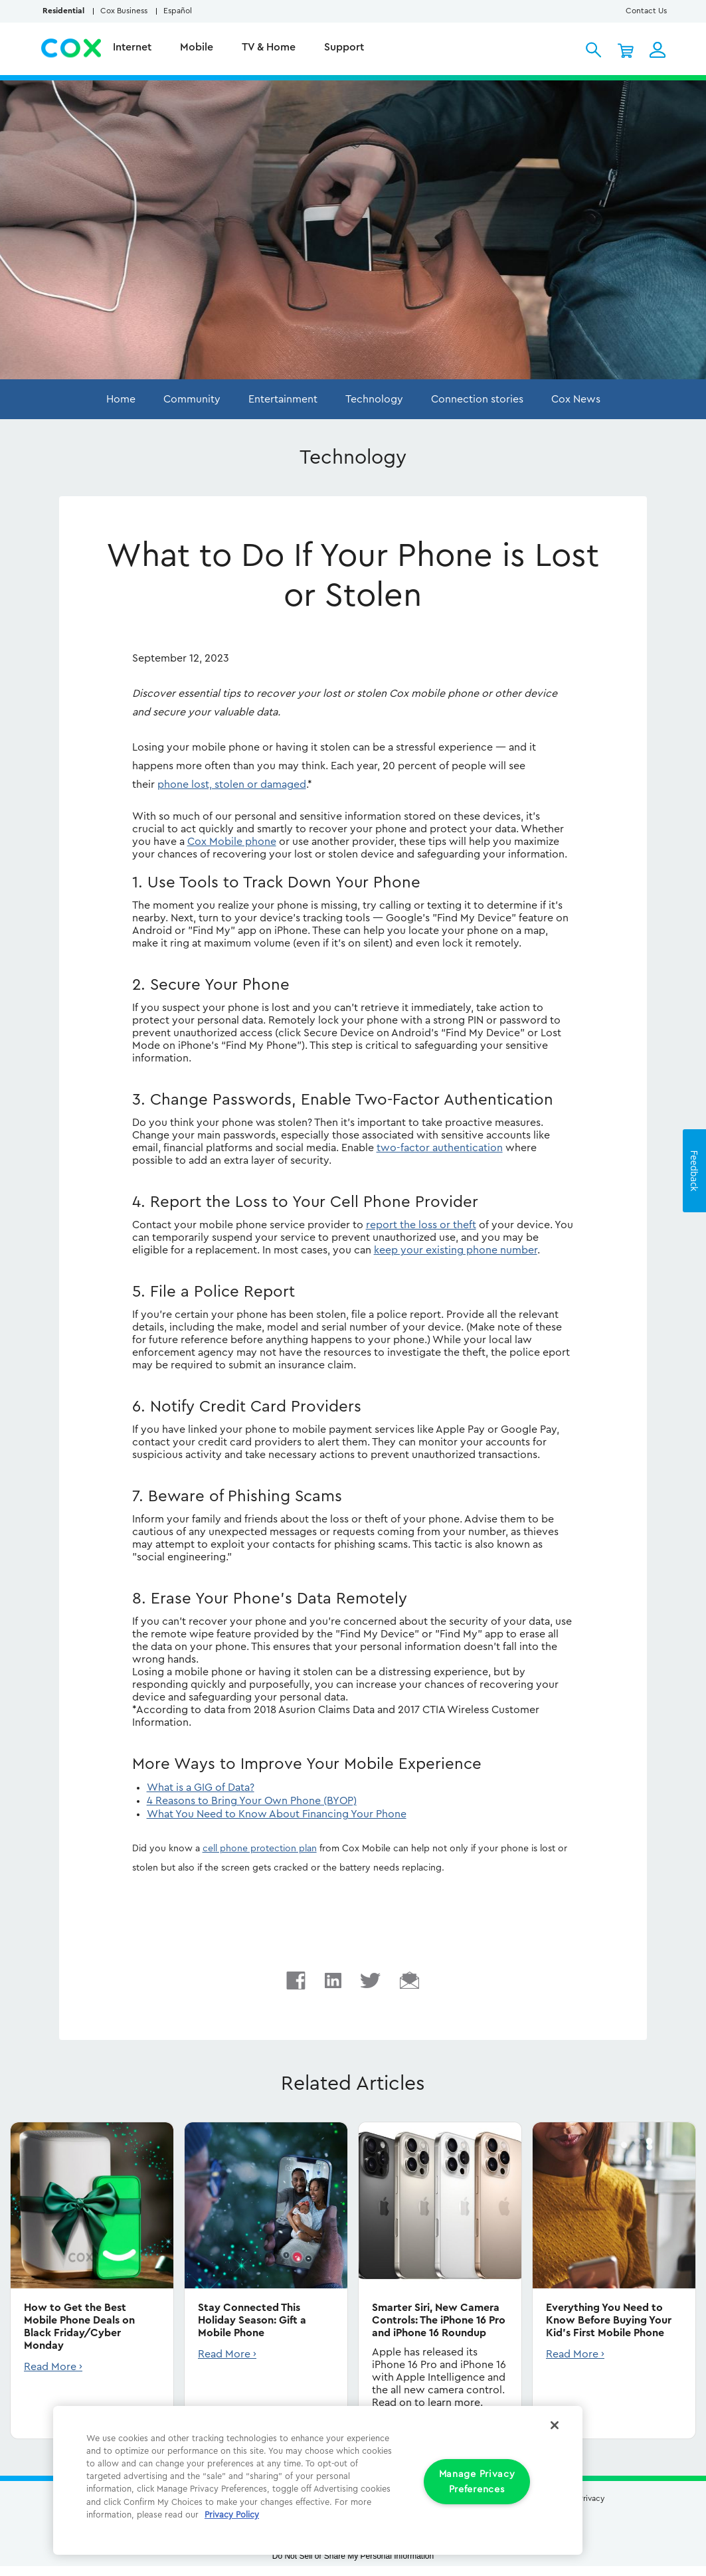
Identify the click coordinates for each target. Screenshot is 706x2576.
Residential (63, 11)
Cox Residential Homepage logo (71, 48)
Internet (133, 47)
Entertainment (282, 399)
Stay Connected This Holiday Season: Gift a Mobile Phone (252, 2320)
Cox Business (123, 11)
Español (177, 11)
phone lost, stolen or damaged (231, 784)
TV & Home (270, 47)
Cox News (575, 399)
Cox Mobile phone (231, 841)
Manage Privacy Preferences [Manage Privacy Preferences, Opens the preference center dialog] (477, 2481)
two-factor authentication (440, 1148)
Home (120, 399)
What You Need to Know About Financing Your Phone (276, 1814)
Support (345, 47)
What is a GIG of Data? (200, 1787)
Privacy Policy (232, 2515)
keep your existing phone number (455, 1250)
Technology (374, 399)
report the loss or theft (421, 1225)
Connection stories (477, 399)
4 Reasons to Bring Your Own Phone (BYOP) (252, 1800)
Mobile (198, 47)
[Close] (554, 2425)
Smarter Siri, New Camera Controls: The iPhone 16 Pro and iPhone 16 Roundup (438, 2320)
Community (192, 399)
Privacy (591, 2498)
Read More (50, 2366)
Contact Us (646, 11)
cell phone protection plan (260, 1848)
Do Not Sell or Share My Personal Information (353, 2556)
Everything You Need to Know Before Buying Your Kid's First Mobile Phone (608, 2320)
